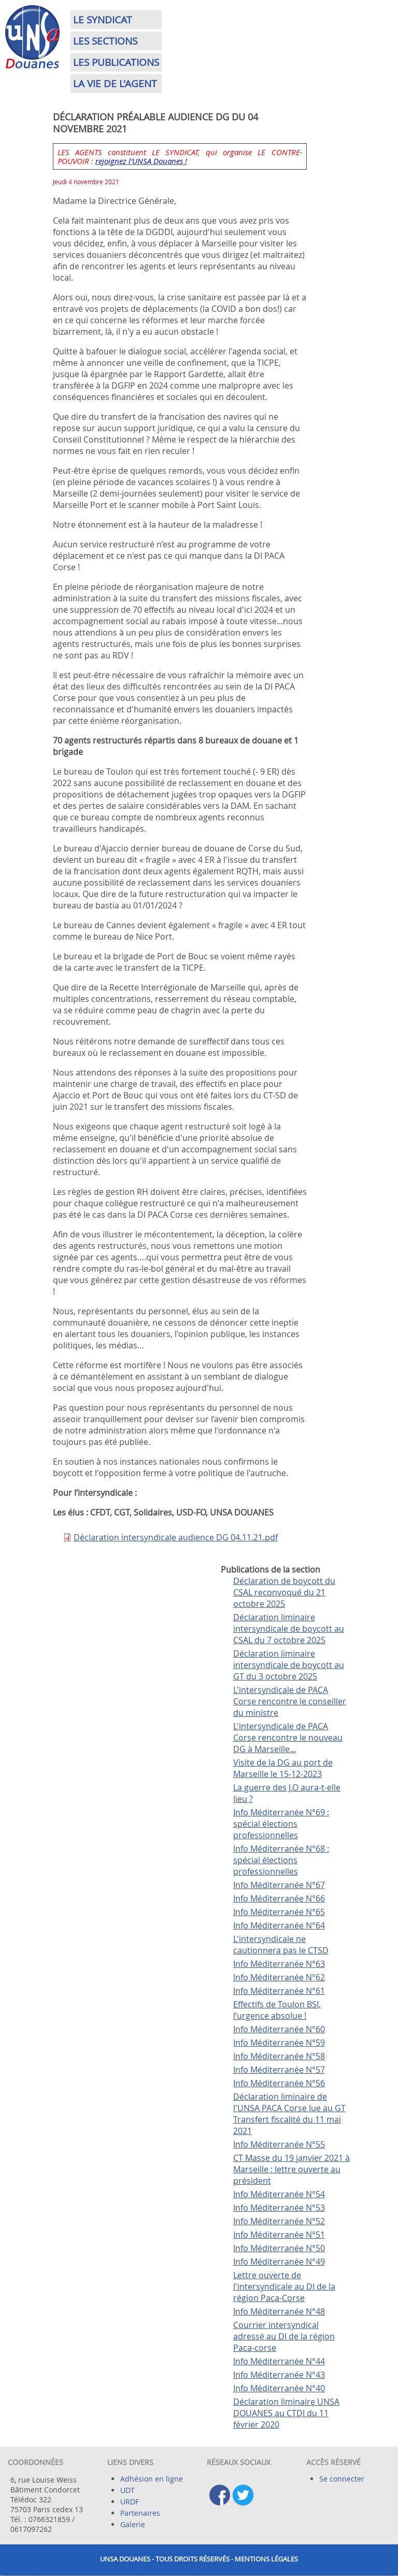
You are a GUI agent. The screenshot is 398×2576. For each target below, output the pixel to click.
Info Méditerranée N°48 (279, 2311)
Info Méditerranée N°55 (279, 2144)
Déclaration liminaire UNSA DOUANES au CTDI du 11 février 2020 (286, 2413)
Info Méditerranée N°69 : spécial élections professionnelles (281, 1824)
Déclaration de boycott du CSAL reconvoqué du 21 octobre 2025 (284, 1592)
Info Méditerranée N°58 (279, 2056)
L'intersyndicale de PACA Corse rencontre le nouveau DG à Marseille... (288, 1737)
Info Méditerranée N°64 (279, 1925)
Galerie (132, 2524)
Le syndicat (102, 19)
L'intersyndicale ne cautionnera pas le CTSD (281, 1944)
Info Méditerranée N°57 (279, 2069)
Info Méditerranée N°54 (279, 2194)
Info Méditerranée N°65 (279, 1912)
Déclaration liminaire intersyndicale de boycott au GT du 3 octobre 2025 (288, 1665)
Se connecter (341, 2479)
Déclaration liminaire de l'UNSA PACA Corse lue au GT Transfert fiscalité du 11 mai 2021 (289, 2114)
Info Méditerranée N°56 (279, 2083)
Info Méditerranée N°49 (279, 2261)
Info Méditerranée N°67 (279, 1885)
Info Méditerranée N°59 (279, 2042)
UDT (127, 2490)
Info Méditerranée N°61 (279, 1990)
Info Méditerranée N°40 (279, 2388)
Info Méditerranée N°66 (279, 1898)
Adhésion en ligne (151, 2479)
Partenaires (140, 2513)
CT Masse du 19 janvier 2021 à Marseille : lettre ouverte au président (291, 2169)
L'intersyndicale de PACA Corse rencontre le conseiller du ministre (289, 1701)
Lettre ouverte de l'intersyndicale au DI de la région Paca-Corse (284, 2286)
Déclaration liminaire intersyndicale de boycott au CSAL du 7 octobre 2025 (288, 1628)
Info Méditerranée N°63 (279, 1963)
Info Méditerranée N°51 (279, 2234)
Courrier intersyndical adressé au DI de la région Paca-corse (284, 2336)
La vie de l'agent (115, 83)
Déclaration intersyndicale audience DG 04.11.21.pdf (176, 1537)
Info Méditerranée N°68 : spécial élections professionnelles (281, 1860)
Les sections (105, 41)
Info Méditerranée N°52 (279, 2221)
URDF (129, 2501)
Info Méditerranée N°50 (279, 2248)
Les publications (116, 62)
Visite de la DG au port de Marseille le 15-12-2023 (283, 1768)
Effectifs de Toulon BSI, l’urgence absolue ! (277, 2010)
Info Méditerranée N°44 (279, 2361)
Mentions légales (266, 2559)
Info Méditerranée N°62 (279, 1977)
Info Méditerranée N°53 (279, 2207)
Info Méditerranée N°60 (279, 2029)
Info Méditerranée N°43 (279, 2374)
